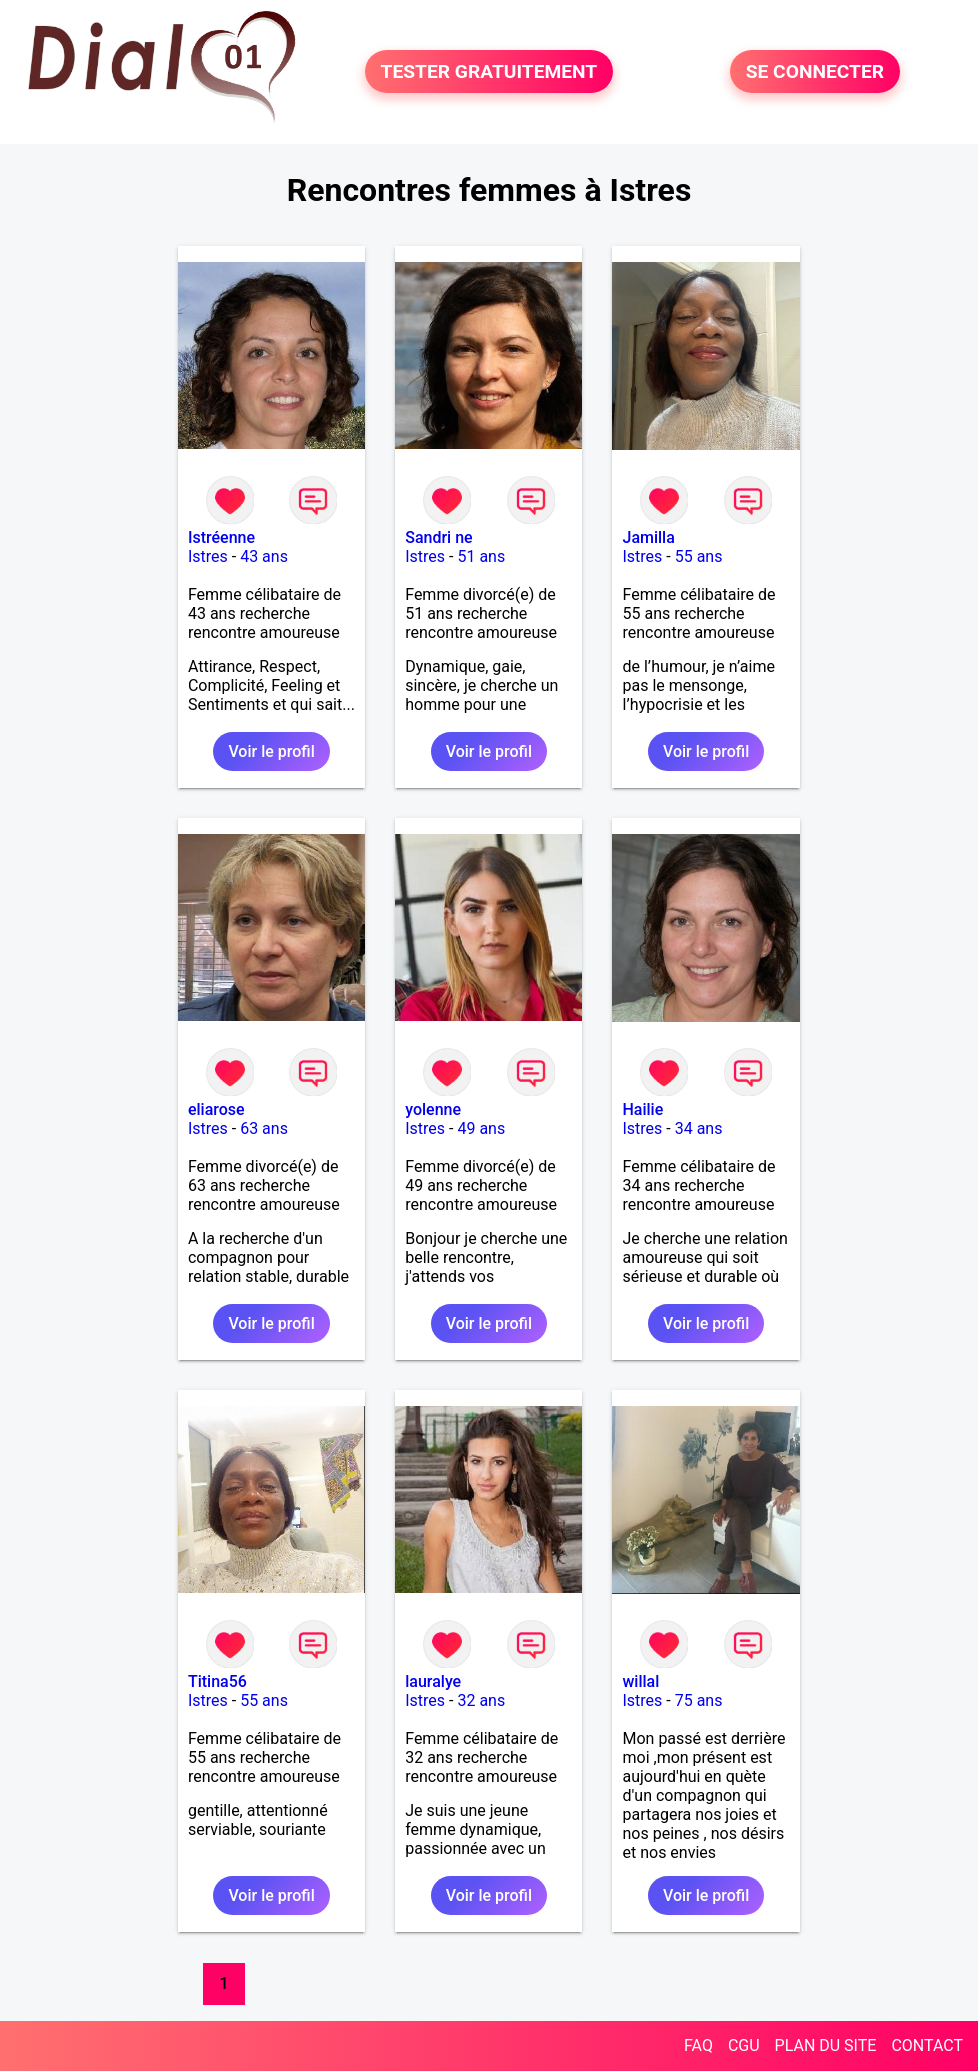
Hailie (642, 1109)
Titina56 (217, 1681)
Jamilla (648, 537)
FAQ (698, 2045)
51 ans (481, 556)
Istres (208, 556)
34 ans (699, 1128)
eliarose (216, 1109)
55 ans (699, 556)
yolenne (433, 1109)
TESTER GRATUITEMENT (489, 71)
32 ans (481, 1700)
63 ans (264, 1128)
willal (640, 1681)
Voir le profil (271, 751)
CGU (744, 2045)
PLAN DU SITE (826, 2045)
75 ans (699, 1700)
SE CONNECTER (815, 71)
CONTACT (927, 2045)
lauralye (433, 1681)
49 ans (481, 1128)
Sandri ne (438, 537)
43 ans (264, 556)
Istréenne (221, 537)
